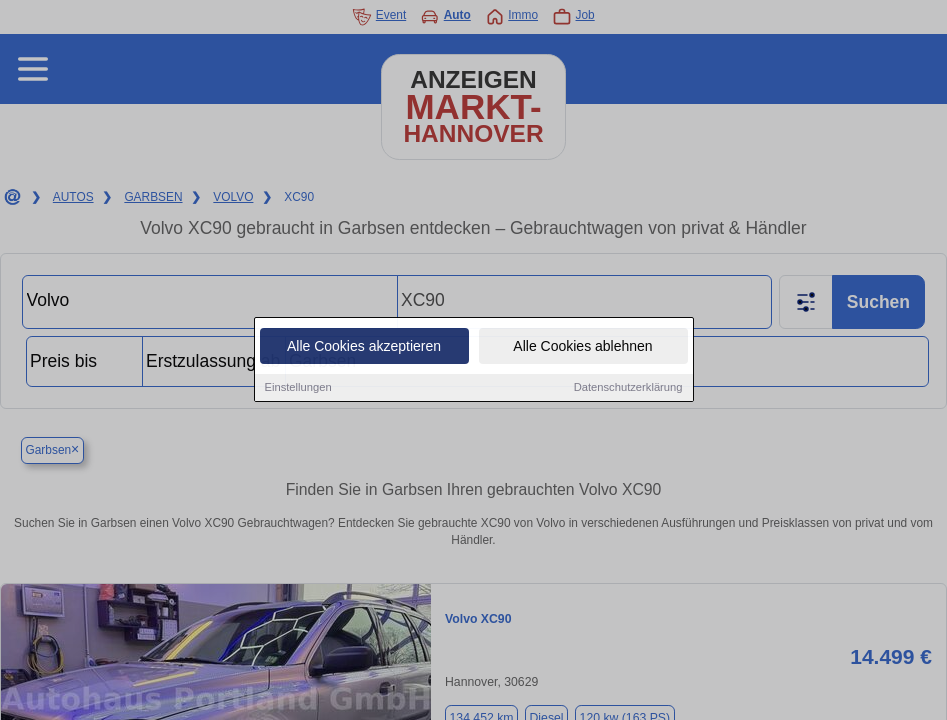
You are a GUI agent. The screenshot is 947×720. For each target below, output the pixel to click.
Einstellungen (298, 388)
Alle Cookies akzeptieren (364, 347)
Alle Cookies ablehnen (582, 347)
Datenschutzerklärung (628, 388)
